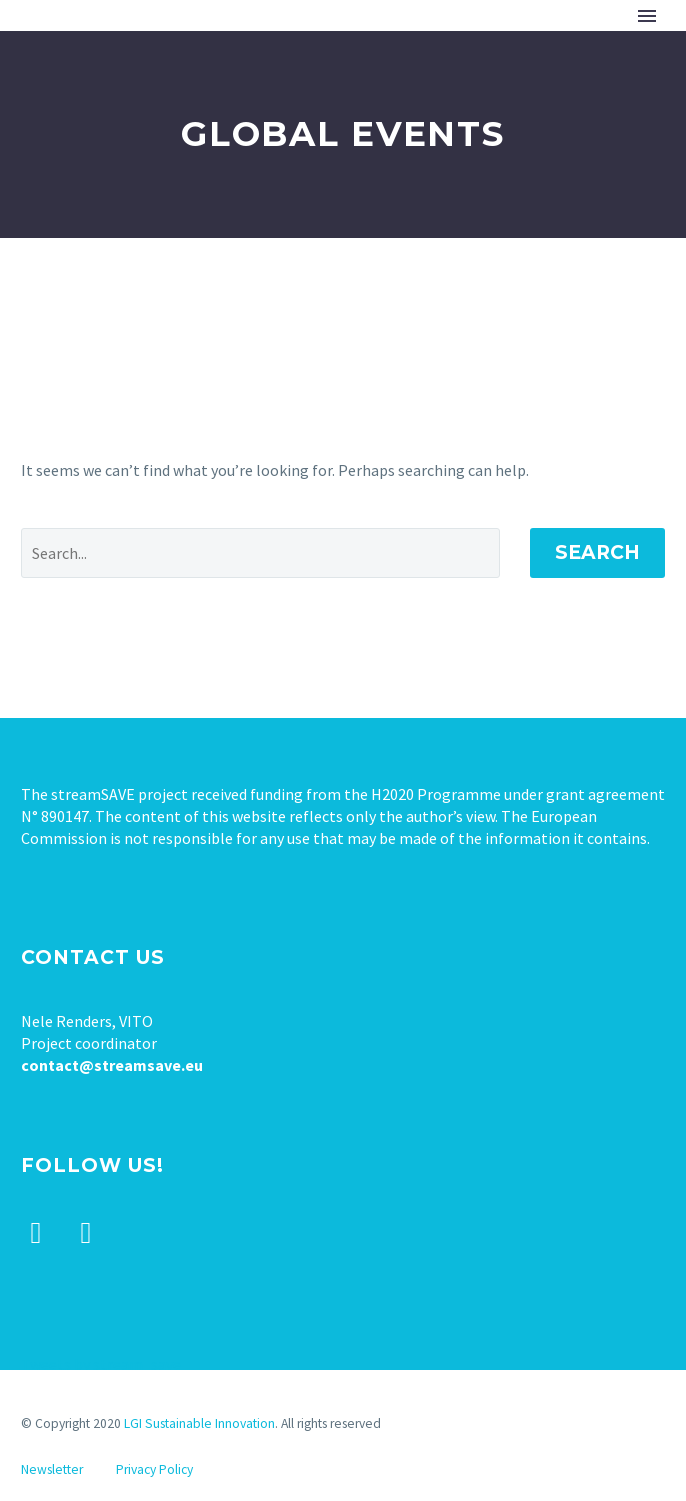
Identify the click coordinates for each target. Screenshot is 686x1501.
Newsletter (52, 1469)
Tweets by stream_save (101, 1364)
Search (597, 552)
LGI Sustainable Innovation (199, 1423)
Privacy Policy (154, 1469)
